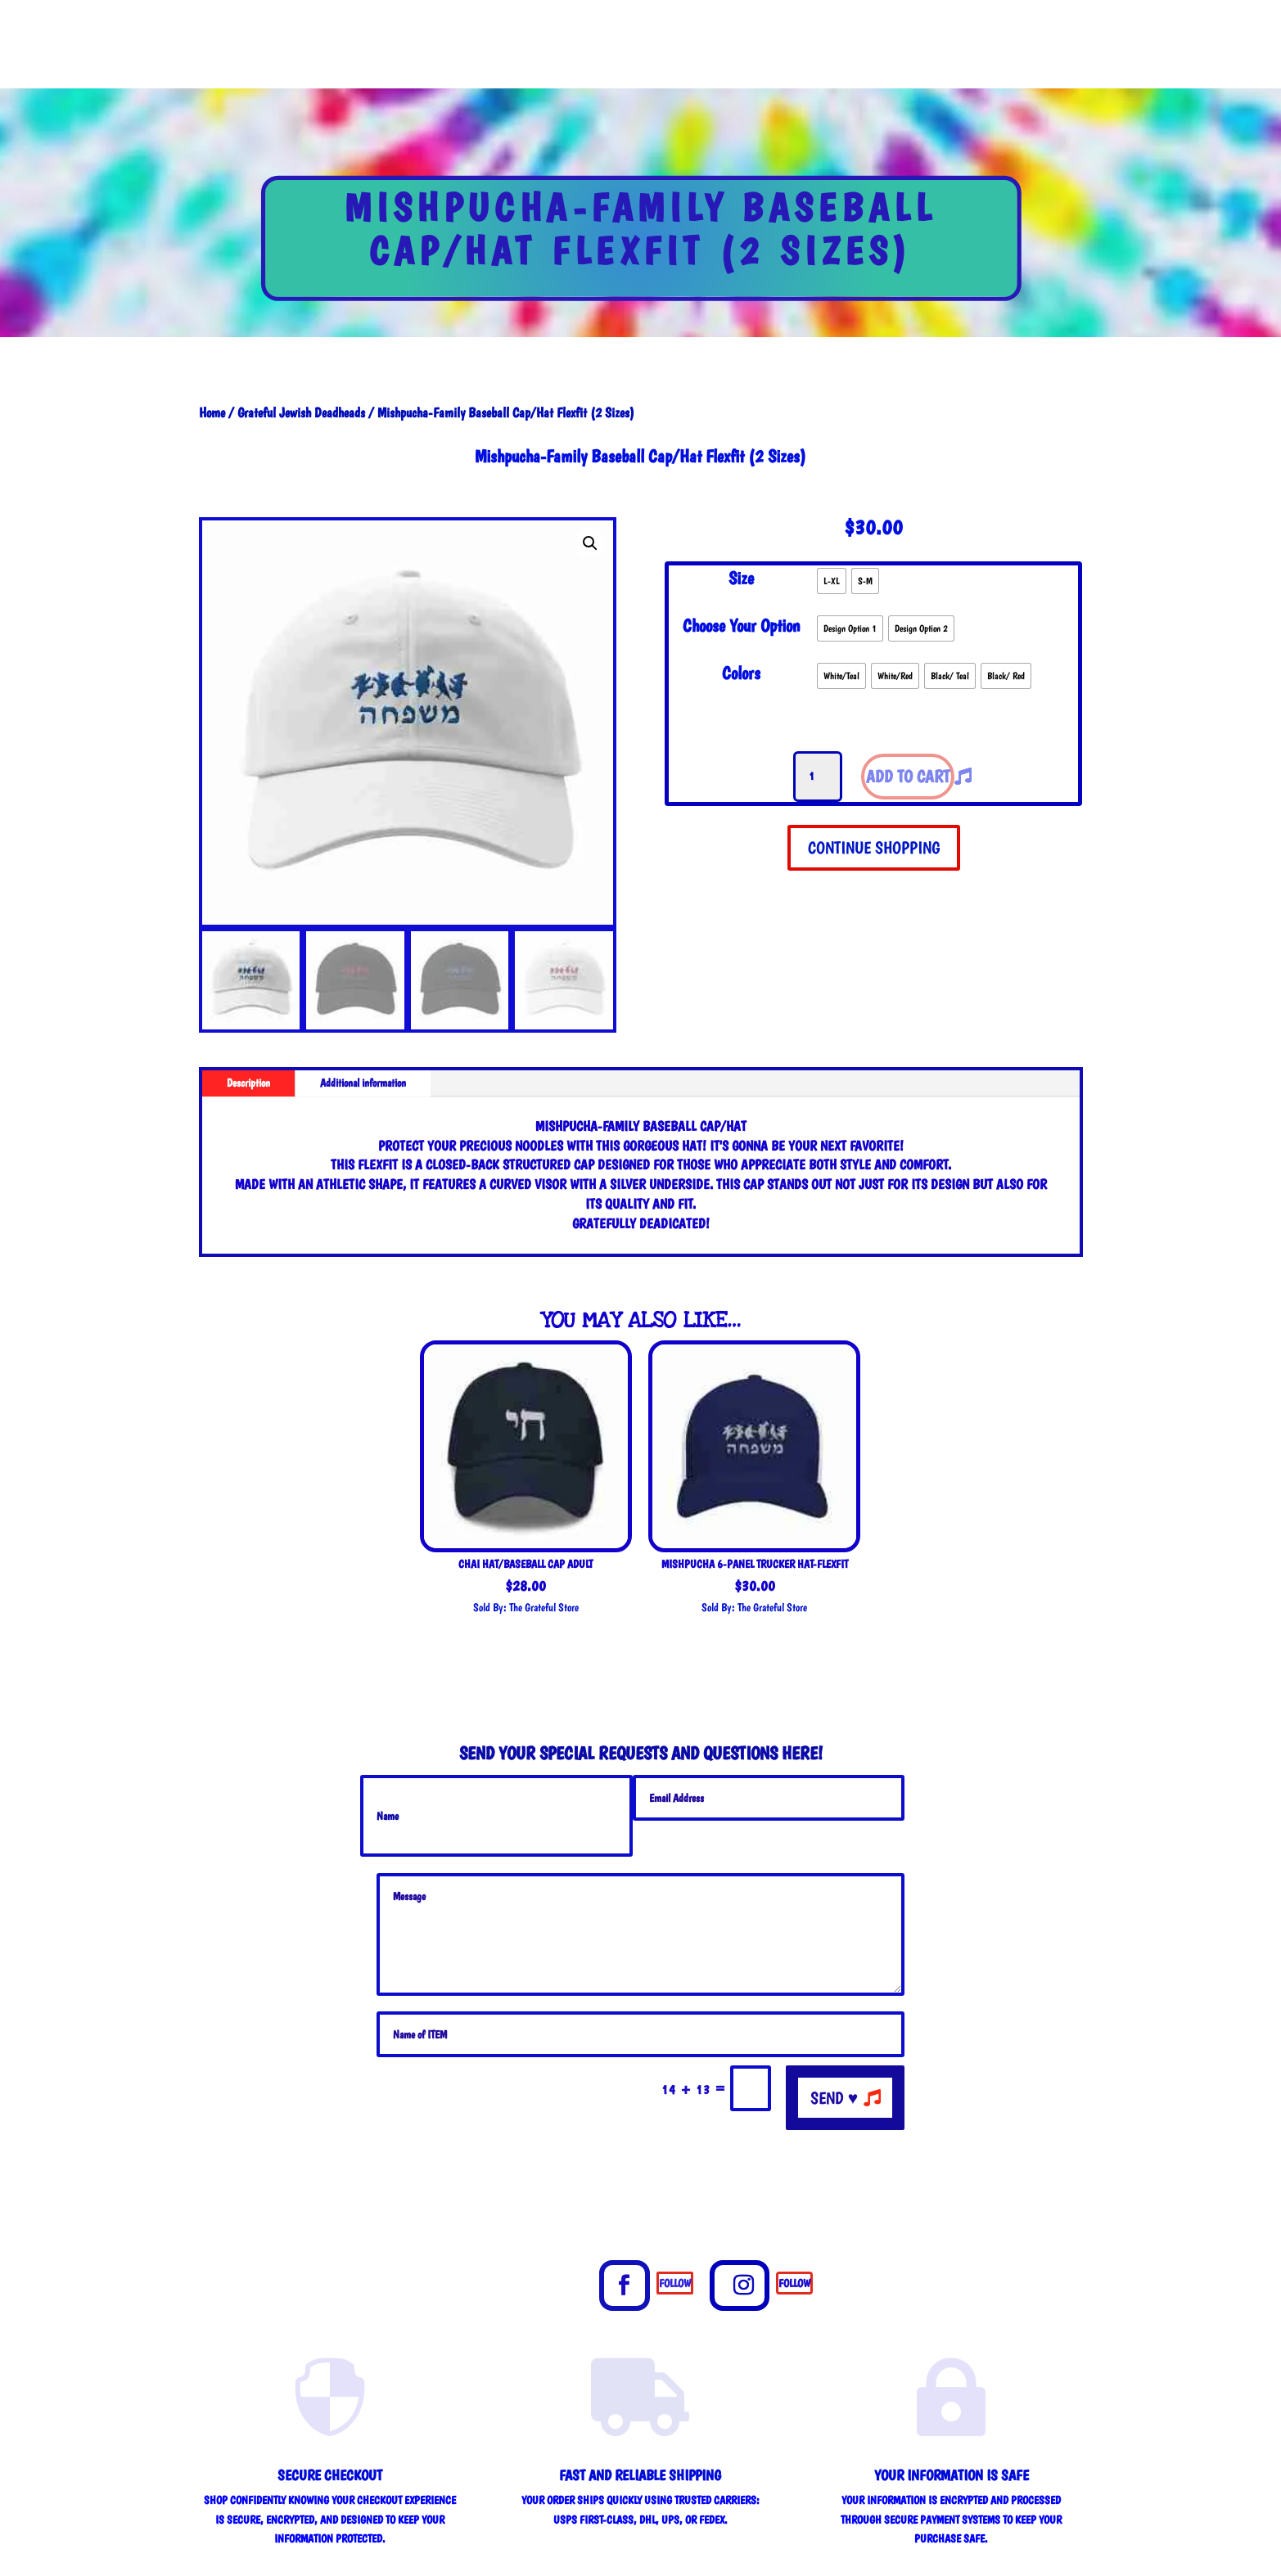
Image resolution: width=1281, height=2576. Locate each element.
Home (212, 412)
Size (741, 577)
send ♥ (834, 2097)
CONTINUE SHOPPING (874, 847)
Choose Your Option (741, 625)
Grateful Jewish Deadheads (301, 412)
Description (248, 1082)
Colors (741, 672)
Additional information (363, 1082)
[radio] (832, 581)
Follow (675, 2283)
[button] (590, 543)
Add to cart (907, 776)
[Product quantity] (817, 776)
